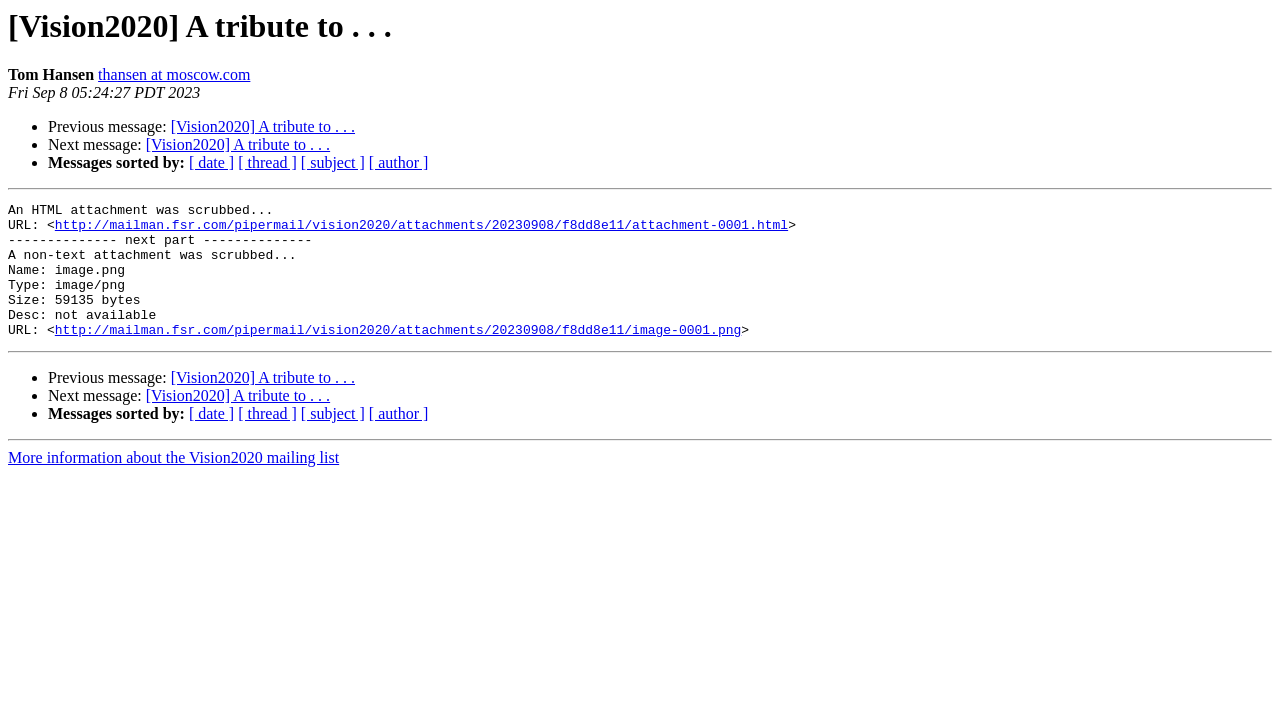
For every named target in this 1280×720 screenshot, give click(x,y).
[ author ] (399, 162)
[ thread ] (267, 162)
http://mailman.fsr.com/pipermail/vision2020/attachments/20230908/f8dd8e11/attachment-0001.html (421, 230)
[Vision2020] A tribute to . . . (263, 126)
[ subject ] (333, 162)
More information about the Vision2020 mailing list (173, 484)
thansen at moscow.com (174, 74)
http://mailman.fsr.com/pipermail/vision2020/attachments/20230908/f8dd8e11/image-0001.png (398, 356)
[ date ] (211, 162)
